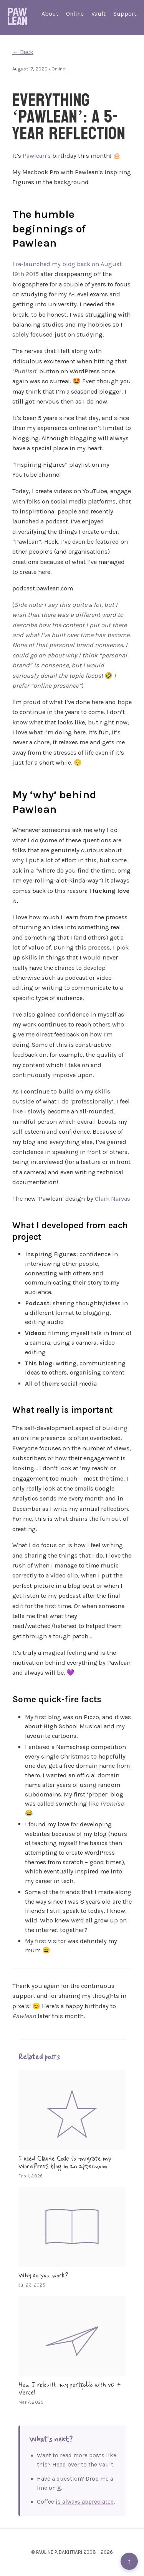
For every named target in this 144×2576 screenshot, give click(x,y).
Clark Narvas (112, 1198)
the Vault (100, 2464)
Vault (98, 13)
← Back (22, 52)
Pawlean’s (37, 155)
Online (75, 13)
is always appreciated (85, 2501)
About (49, 13)
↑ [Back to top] (129, 2561)
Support (124, 13)
